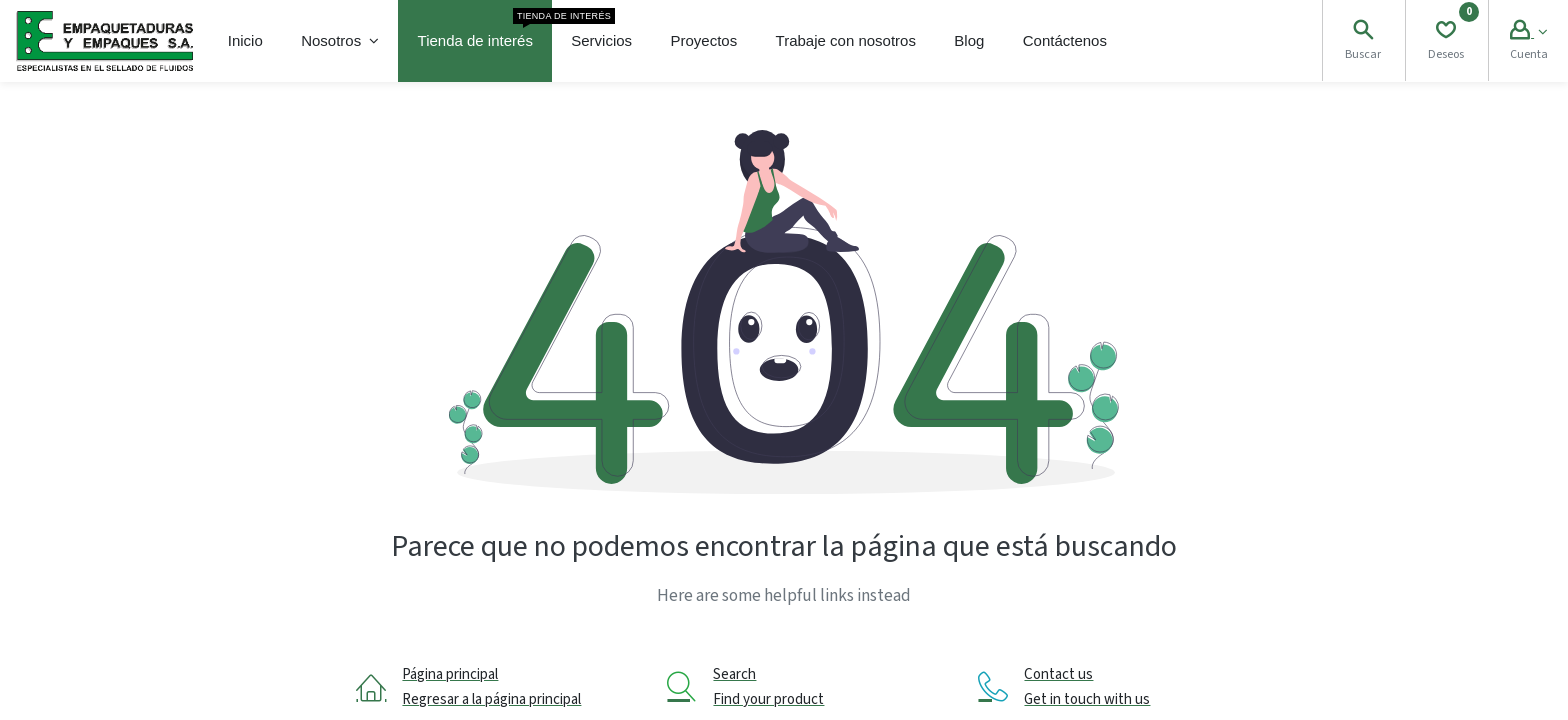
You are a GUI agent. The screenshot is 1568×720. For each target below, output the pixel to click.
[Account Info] (1528, 32)
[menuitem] (245, 41)
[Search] (1363, 32)
